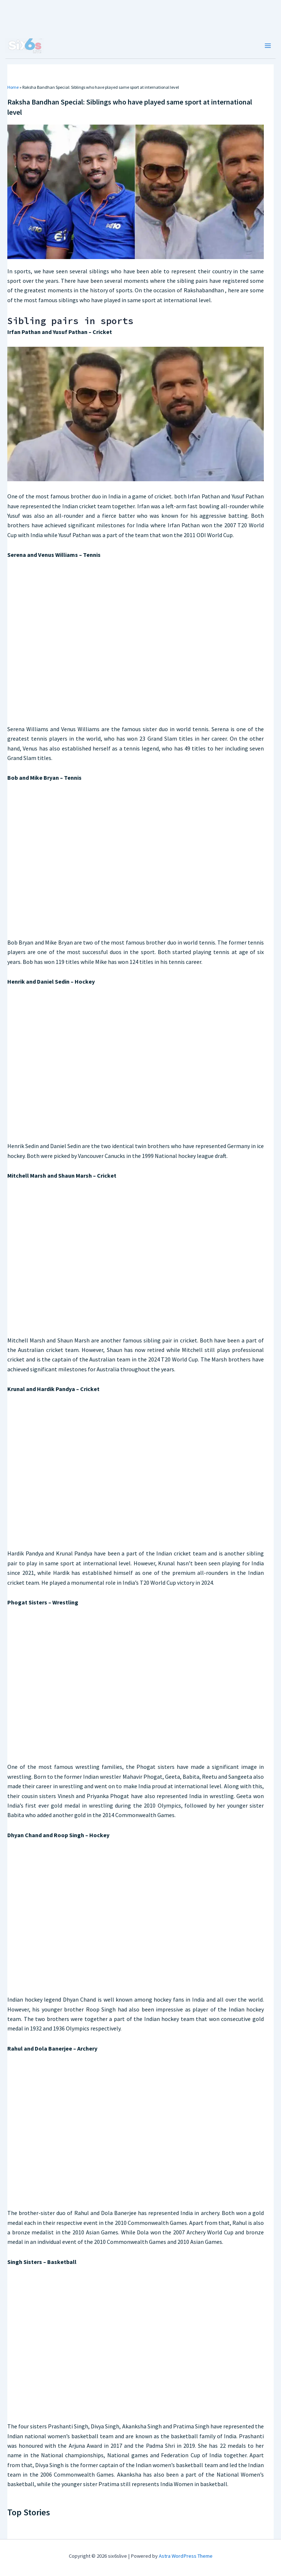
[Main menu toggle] (268, 45)
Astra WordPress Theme (186, 2556)
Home (13, 87)
